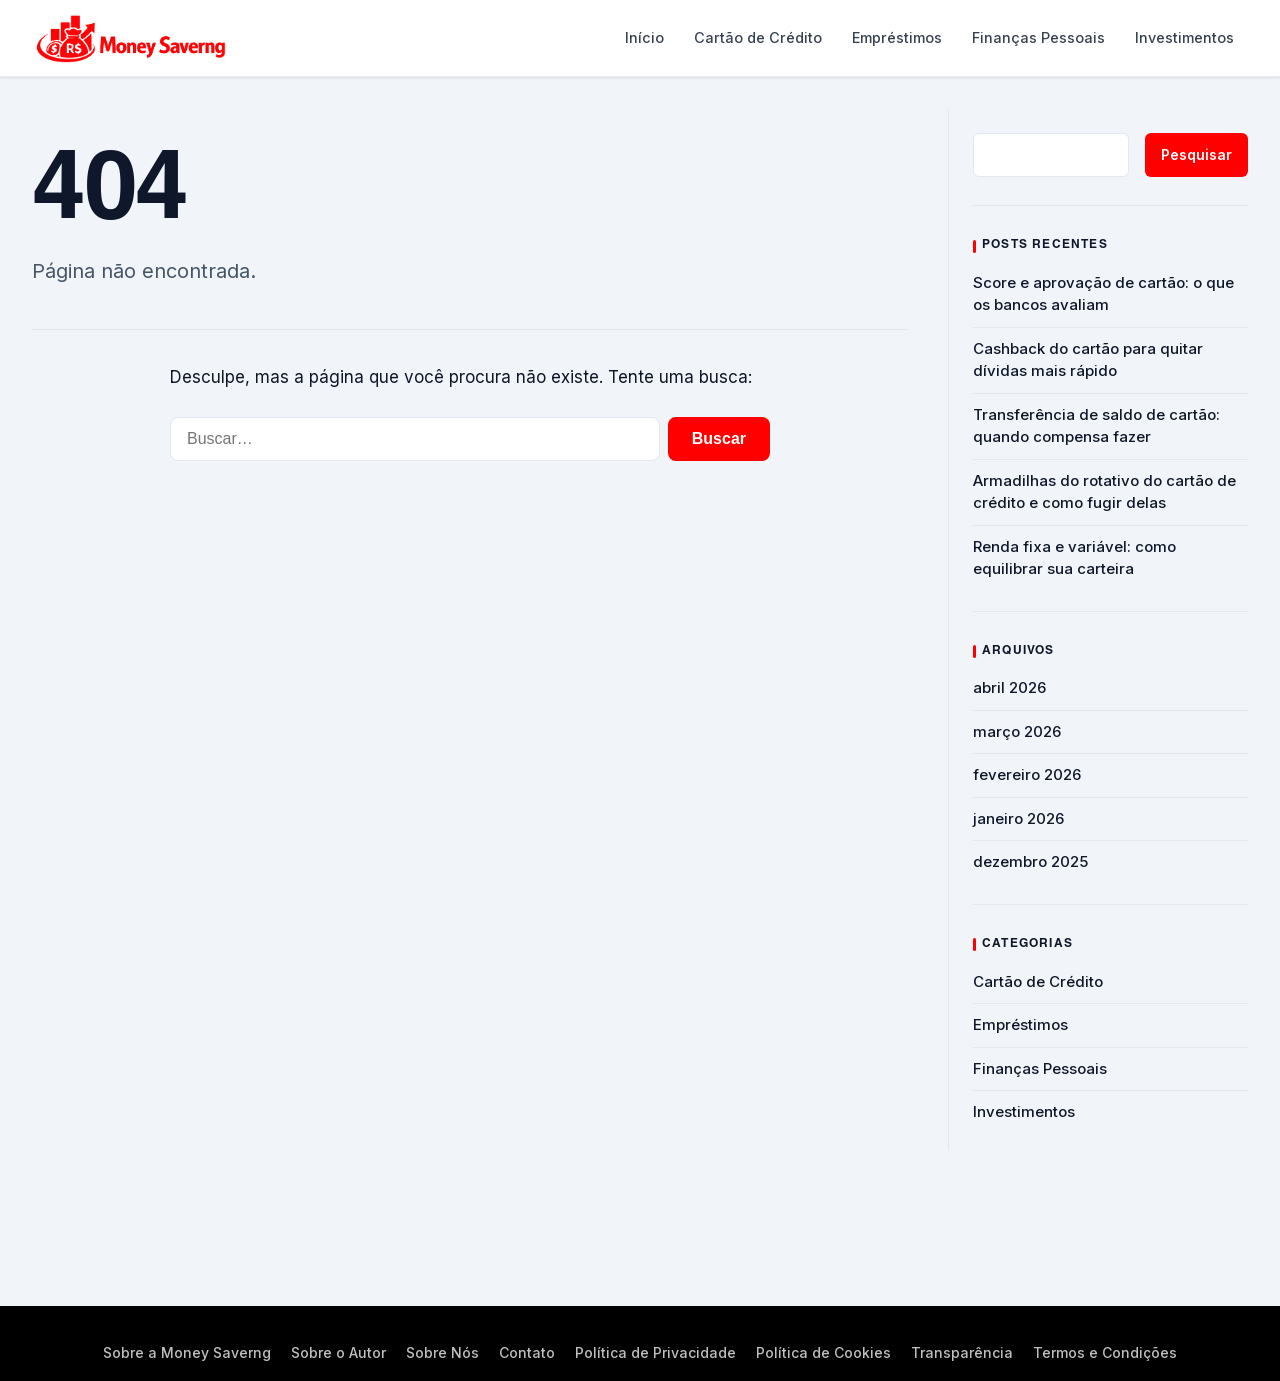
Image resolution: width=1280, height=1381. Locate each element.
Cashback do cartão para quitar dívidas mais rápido (1088, 360)
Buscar (719, 438)
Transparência (962, 1352)
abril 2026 (1009, 687)
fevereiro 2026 (1027, 774)
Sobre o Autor (338, 1352)
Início (644, 37)
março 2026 (1017, 731)
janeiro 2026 (1018, 818)
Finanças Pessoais (1038, 37)
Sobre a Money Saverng (187, 1352)
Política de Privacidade (655, 1352)
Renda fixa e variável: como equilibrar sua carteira (1074, 558)
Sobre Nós (442, 1352)
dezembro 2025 (1030, 861)
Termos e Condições (1105, 1352)
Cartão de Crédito (758, 37)
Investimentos (1184, 37)
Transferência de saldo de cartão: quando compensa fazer (1096, 426)
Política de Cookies (823, 1352)
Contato (527, 1352)
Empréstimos (897, 37)
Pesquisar (1196, 154)
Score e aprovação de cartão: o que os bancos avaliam (1103, 294)
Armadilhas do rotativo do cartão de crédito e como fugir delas (1104, 492)
